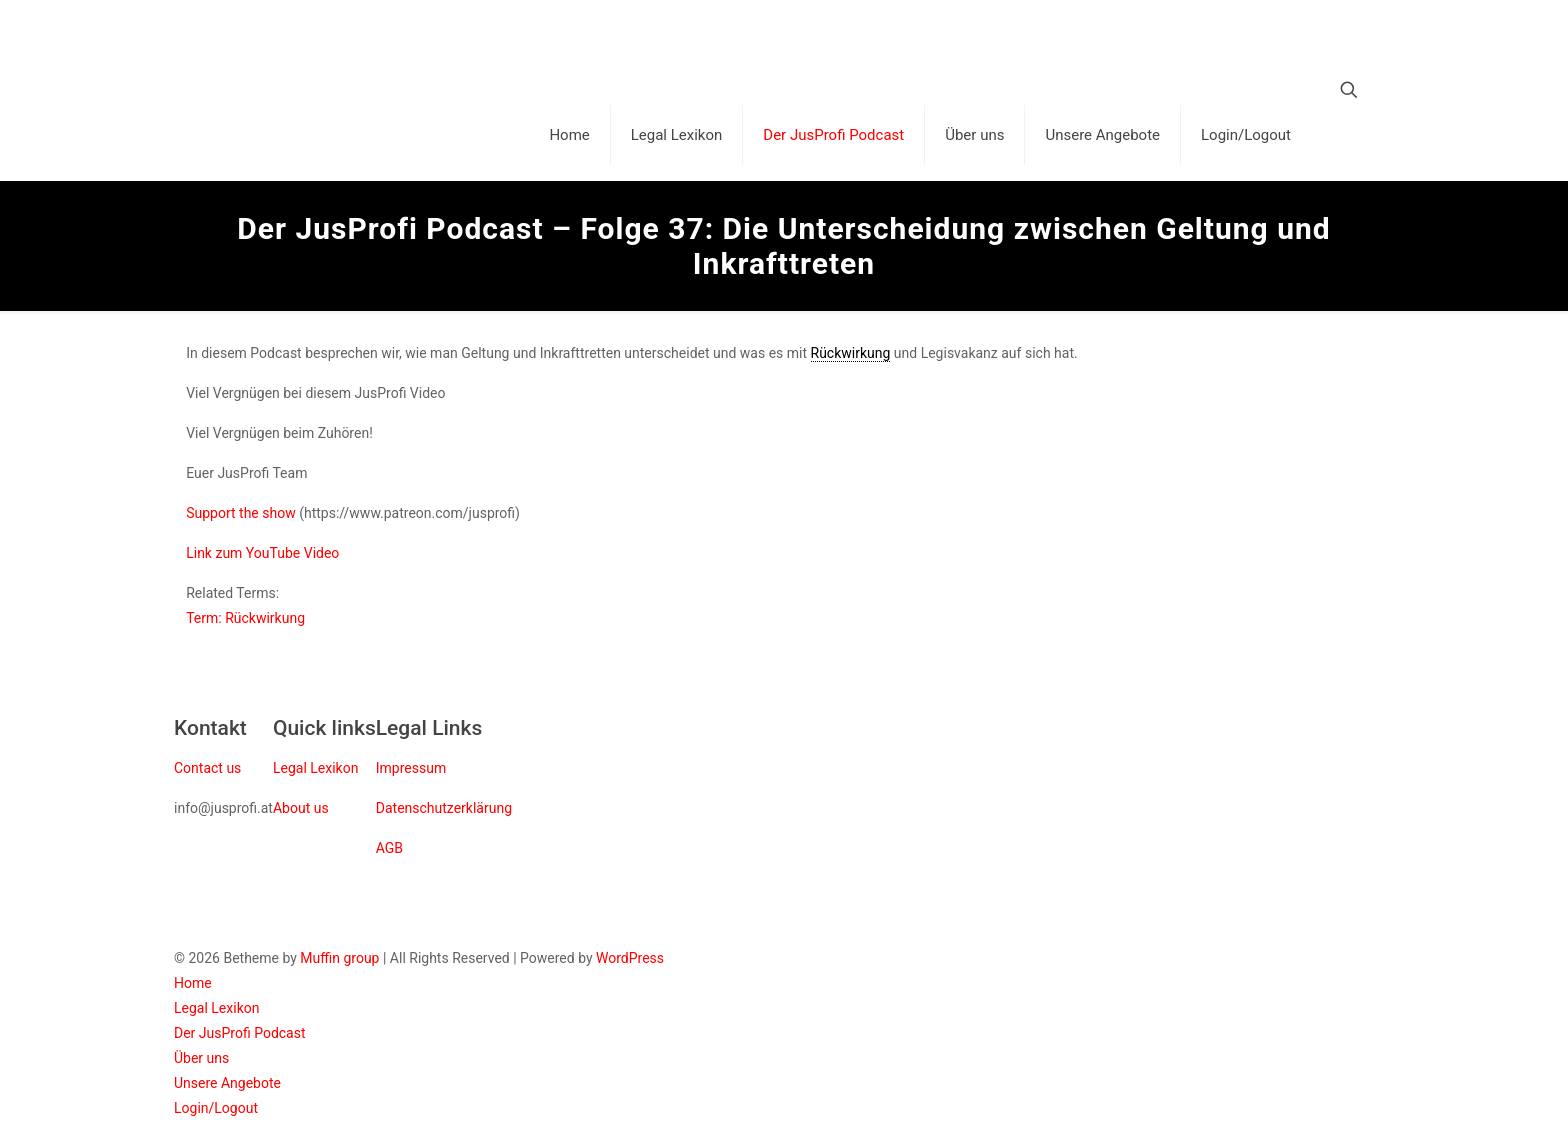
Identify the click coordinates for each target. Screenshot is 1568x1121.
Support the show (241, 513)
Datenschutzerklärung (444, 808)
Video (322, 553)
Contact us (207, 768)
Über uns (201, 1058)
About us (301, 808)
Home (193, 983)
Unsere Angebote (227, 1083)
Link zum (216, 553)
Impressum (411, 768)
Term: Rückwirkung (245, 618)
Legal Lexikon (315, 768)
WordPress (630, 958)
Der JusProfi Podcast (240, 1033)
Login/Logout (216, 1108)
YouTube (275, 553)
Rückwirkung (851, 353)
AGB (389, 848)
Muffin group (339, 958)
